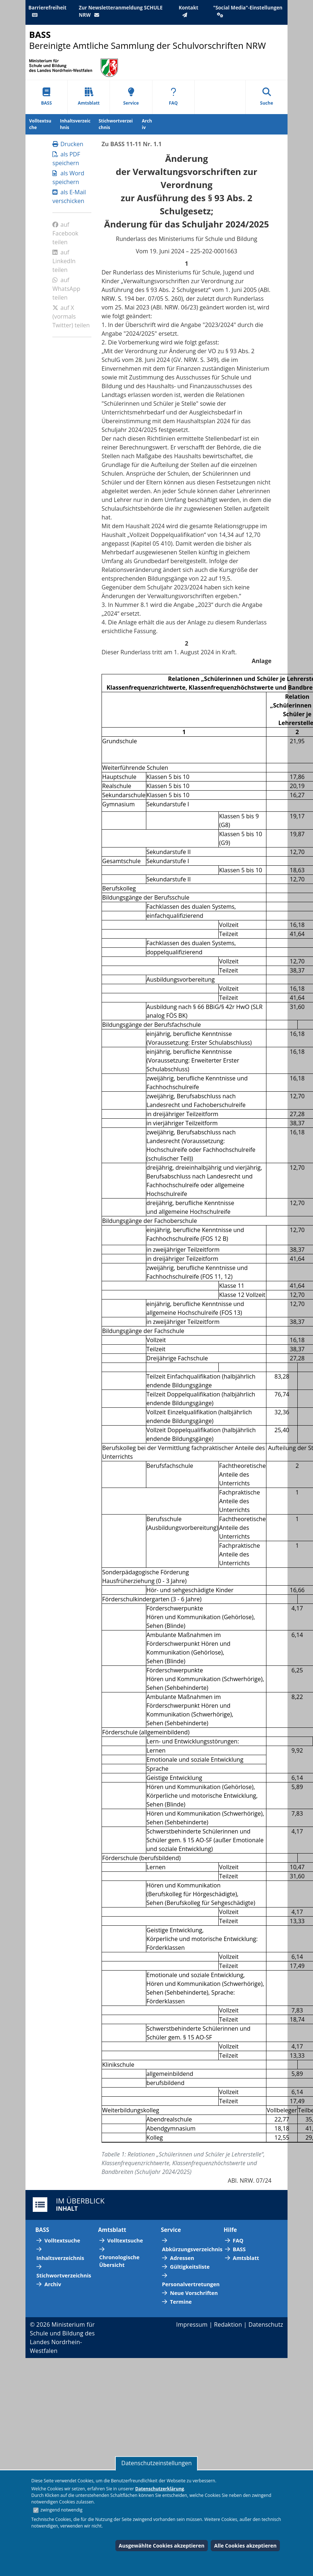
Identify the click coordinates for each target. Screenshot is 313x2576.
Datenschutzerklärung (159, 2489)
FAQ (173, 96)
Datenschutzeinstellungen (156, 2463)
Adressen (182, 2258)
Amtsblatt (89, 96)
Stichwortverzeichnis (116, 124)
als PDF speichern (66, 158)
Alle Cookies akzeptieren (245, 2545)
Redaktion (228, 2324)
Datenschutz (266, 2324)
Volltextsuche (40, 124)
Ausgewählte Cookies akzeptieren (162, 2545)
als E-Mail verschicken (69, 196)
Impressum (191, 2324)
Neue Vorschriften (194, 2292)
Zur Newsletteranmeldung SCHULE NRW (121, 11)
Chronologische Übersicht (119, 2261)
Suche (266, 96)
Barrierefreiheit (47, 10)
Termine (181, 2301)
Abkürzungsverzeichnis (192, 2249)
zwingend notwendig (61, 2510)
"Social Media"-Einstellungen (247, 10)
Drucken (67, 144)
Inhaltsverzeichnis (75, 124)
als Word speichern (68, 177)
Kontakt (188, 10)
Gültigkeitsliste (190, 2266)
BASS (46, 96)
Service (131, 96)
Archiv (147, 124)
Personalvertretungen (190, 2284)
